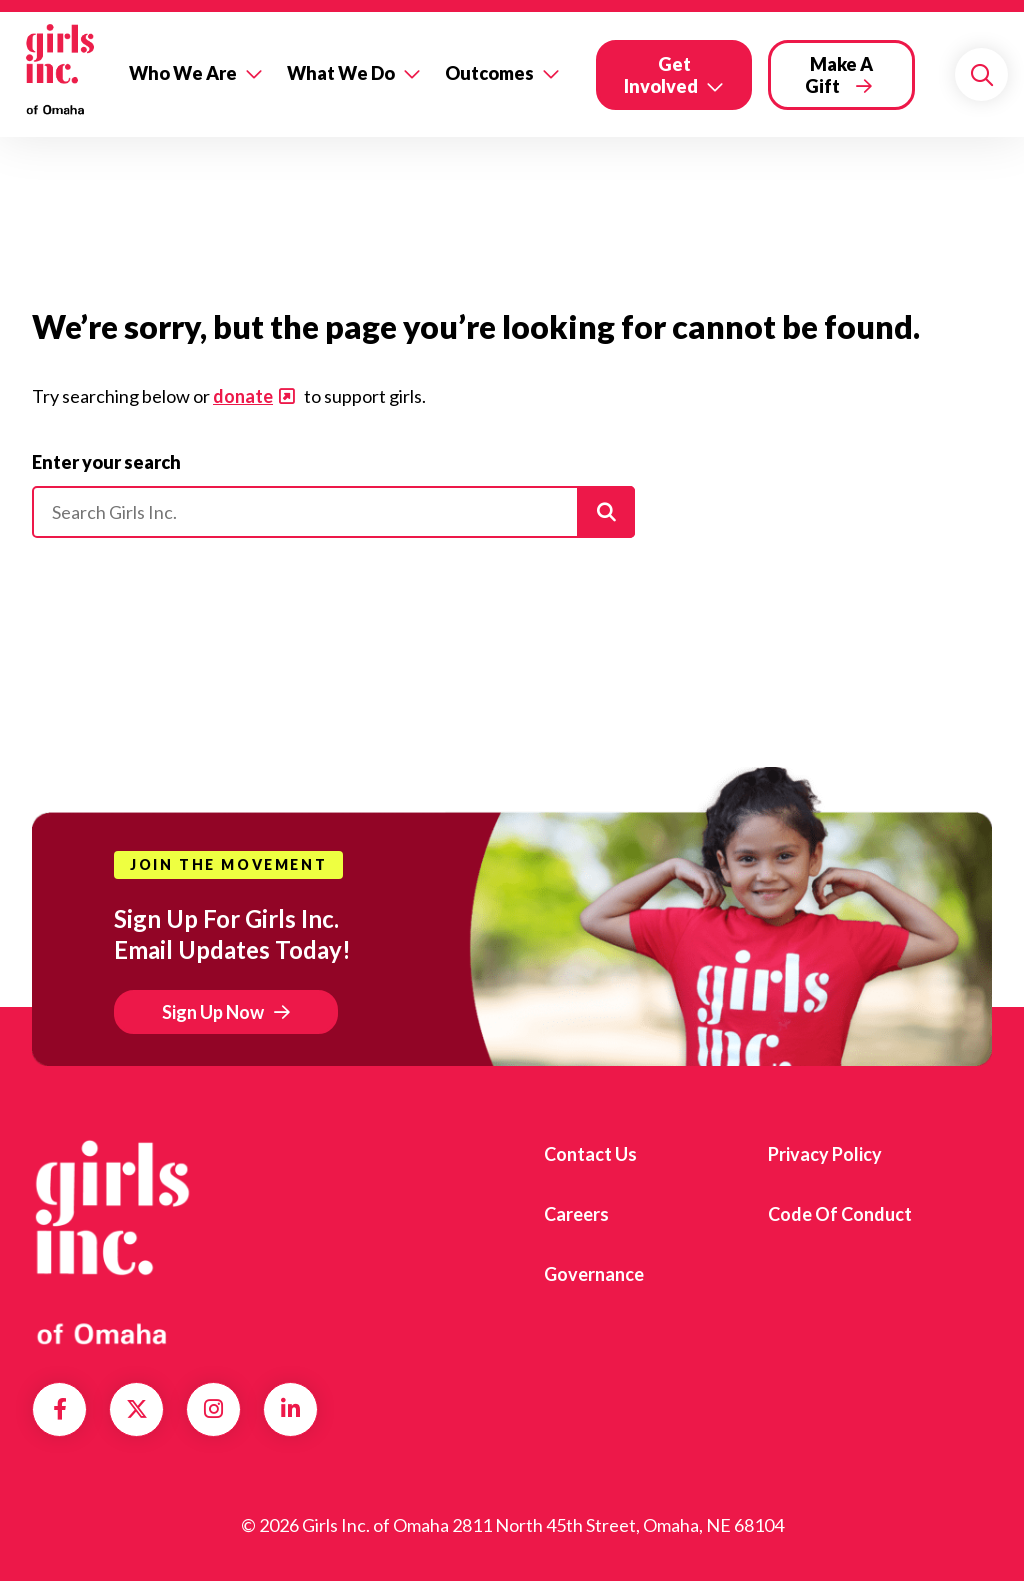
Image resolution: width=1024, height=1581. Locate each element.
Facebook (60, 1409)
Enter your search (106, 462)
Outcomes (489, 73)
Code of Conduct (840, 1214)
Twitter (137, 1409)
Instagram (213, 1409)
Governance (594, 1274)
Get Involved (661, 75)
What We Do (341, 73)
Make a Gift (839, 75)
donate (243, 396)
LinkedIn (290, 1409)
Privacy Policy (825, 1154)
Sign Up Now (213, 1012)
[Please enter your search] (333, 512)
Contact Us (590, 1154)
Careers (576, 1214)
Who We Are (183, 73)
